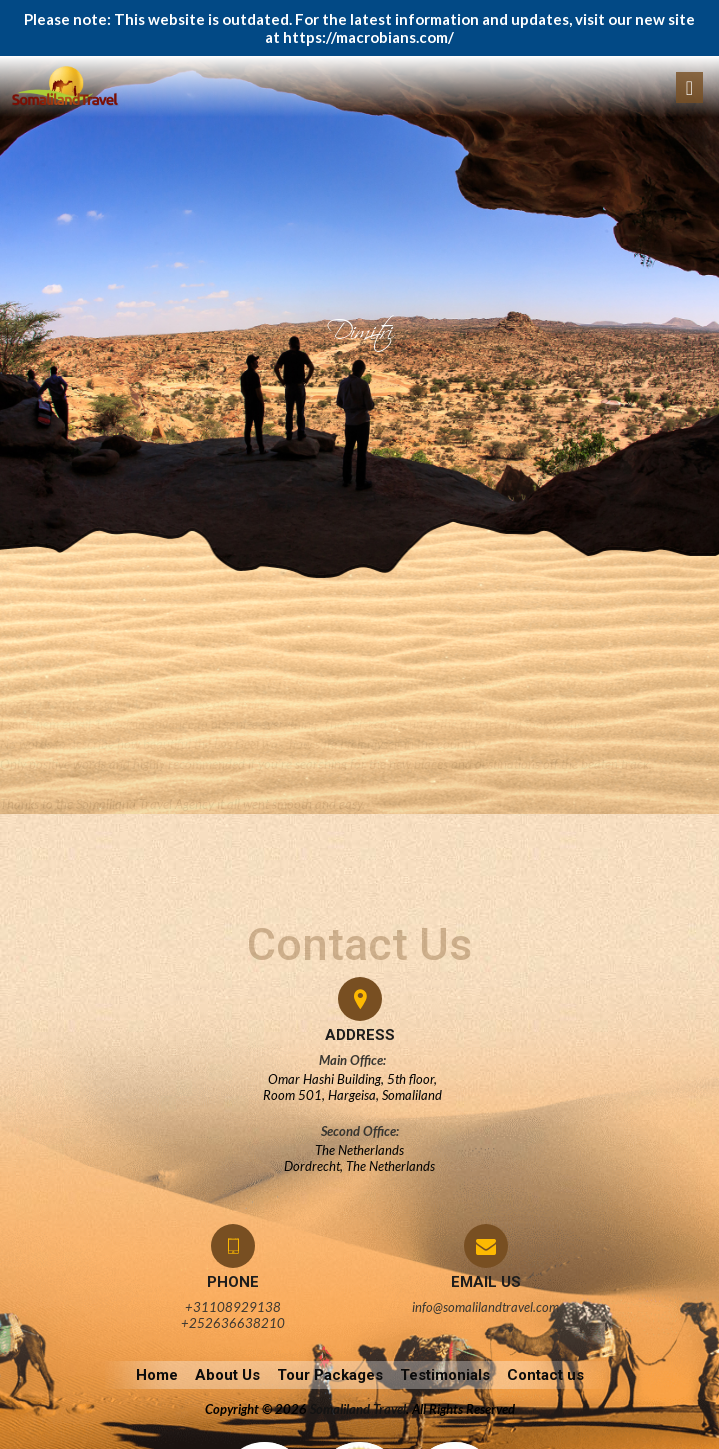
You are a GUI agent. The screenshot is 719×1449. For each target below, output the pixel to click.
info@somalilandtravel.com (485, 1307)
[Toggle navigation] (689, 87)
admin (35, 644)
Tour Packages (330, 1375)
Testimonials (445, 1375)
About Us (227, 1375)
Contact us (545, 1375)
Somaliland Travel (358, 1409)
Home (157, 1375)
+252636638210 (233, 1323)
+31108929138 (233, 1307)
